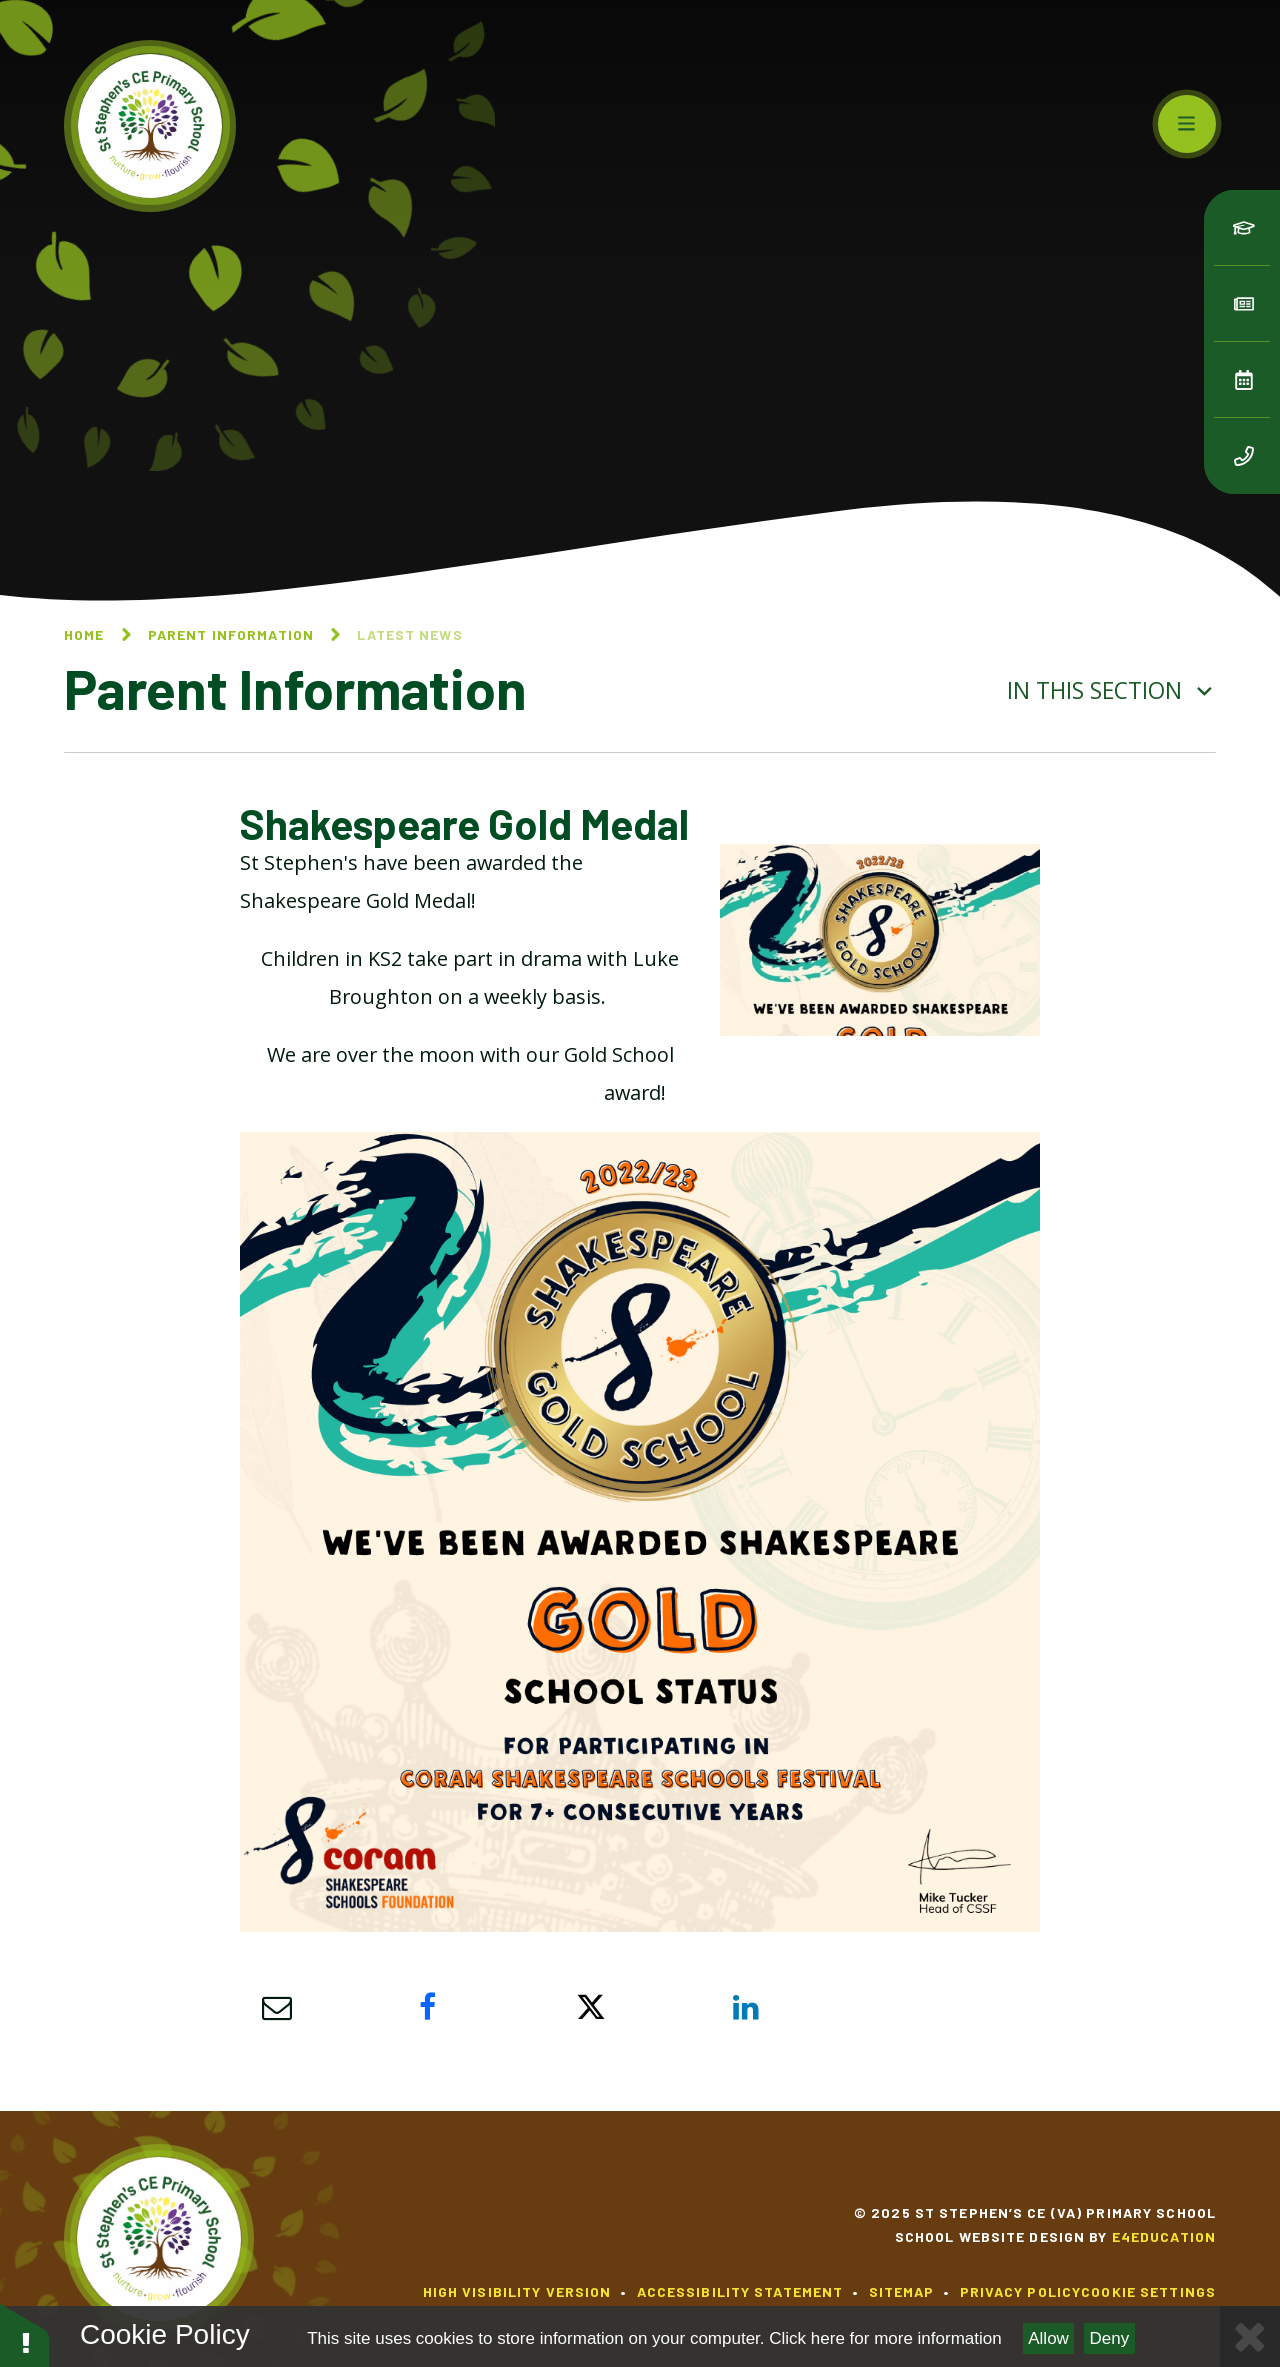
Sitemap (902, 2291)
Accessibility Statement (740, 2291)
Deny (1110, 2338)
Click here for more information (885, 2338)
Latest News (409, 634)
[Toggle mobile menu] (1187, 124)
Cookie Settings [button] (1148, 2291)
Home (84, 634)
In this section (1111, 690)
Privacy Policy (1021, 2291)
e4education (1164, 2236)
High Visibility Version (517, 2291)
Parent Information (231, 634)
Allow (1048, 2338)
